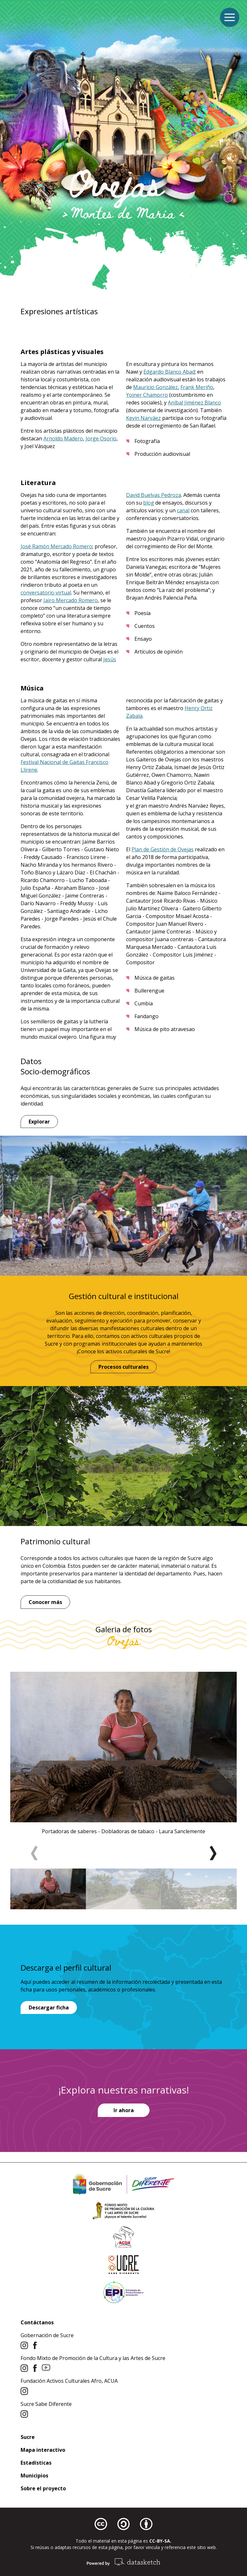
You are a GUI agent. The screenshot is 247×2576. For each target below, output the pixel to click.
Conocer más (45, 1602)
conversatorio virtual (46, 592)
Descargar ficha (49, 2007)
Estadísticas (36, 2462)
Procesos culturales (123, 1366)
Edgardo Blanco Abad (169, 371)
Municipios (34, 2475)
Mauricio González (155, 387)
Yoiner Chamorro (147, 394)
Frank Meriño (196, 387)
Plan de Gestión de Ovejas (163, 849)
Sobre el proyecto (43, 2488)
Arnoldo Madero (63, 438)
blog (148, 502)
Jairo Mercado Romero (70, 600)
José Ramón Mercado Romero (56, 546)
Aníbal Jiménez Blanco (194, 402)
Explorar (39, 1121)
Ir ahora (124, 2110)
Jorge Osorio (101, 438)
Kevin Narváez (143, 417)
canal (183, 510)
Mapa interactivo (43, 2449)
